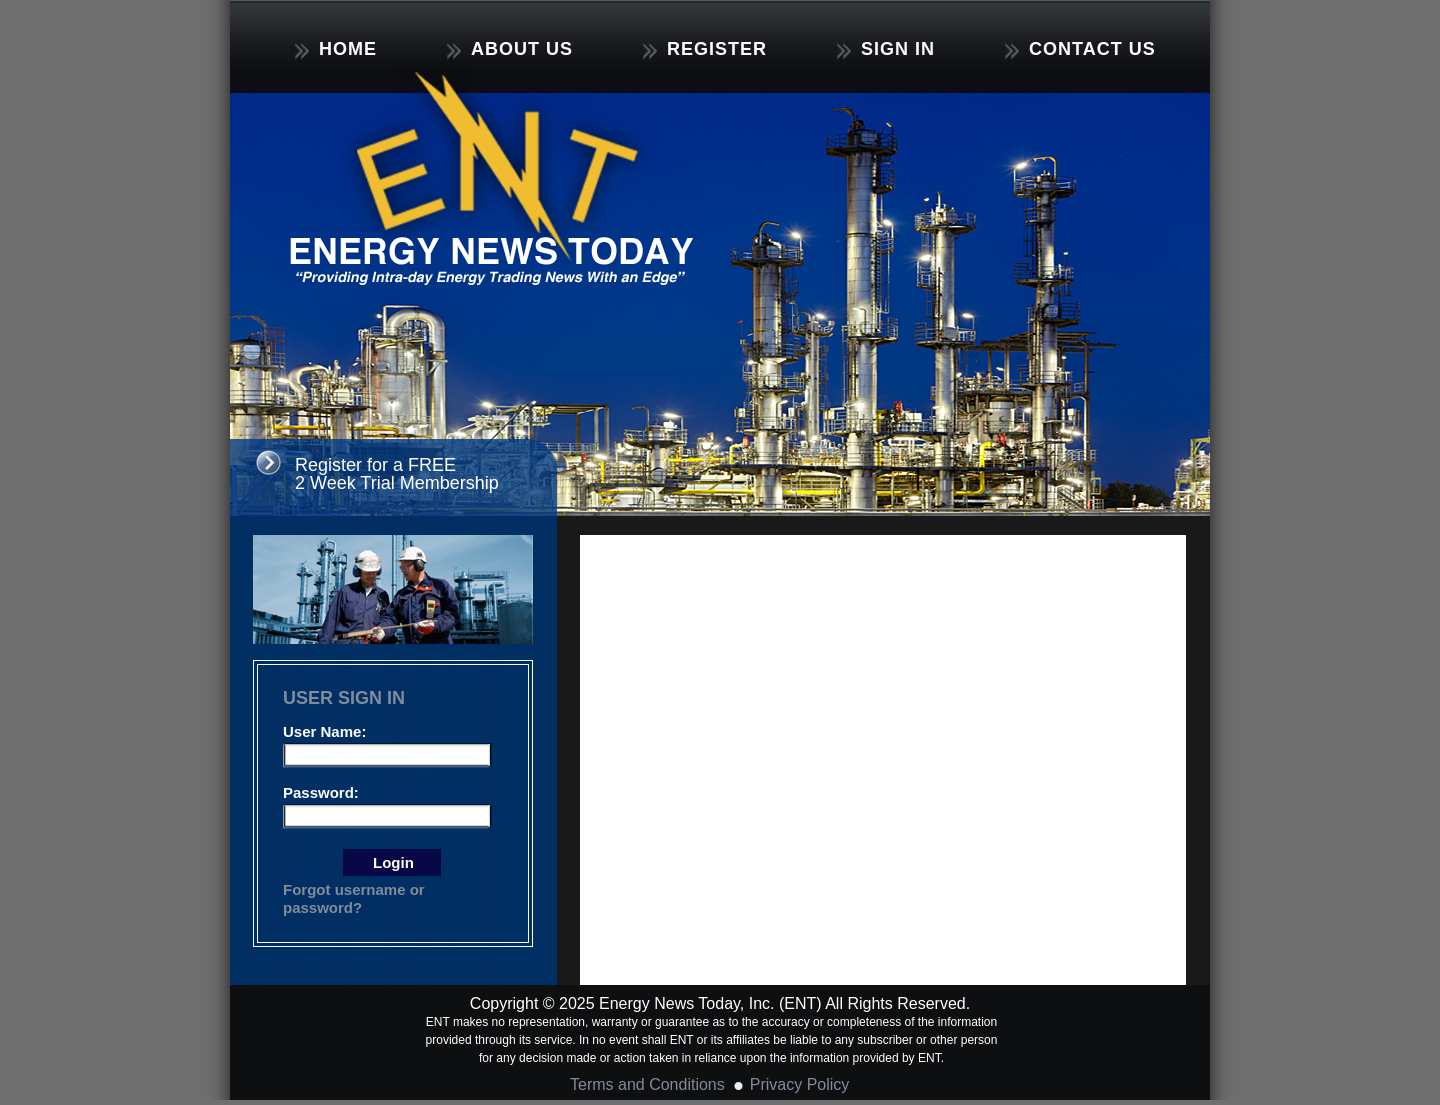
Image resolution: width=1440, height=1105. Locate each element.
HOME (336, 49)
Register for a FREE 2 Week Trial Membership (397, 474)
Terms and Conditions (647, 1084)
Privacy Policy (800, 1084)
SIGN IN (886, 49)
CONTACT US (1080, 49)
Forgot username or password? (354, 898)
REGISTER (705, 49)
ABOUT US (510, 49)
